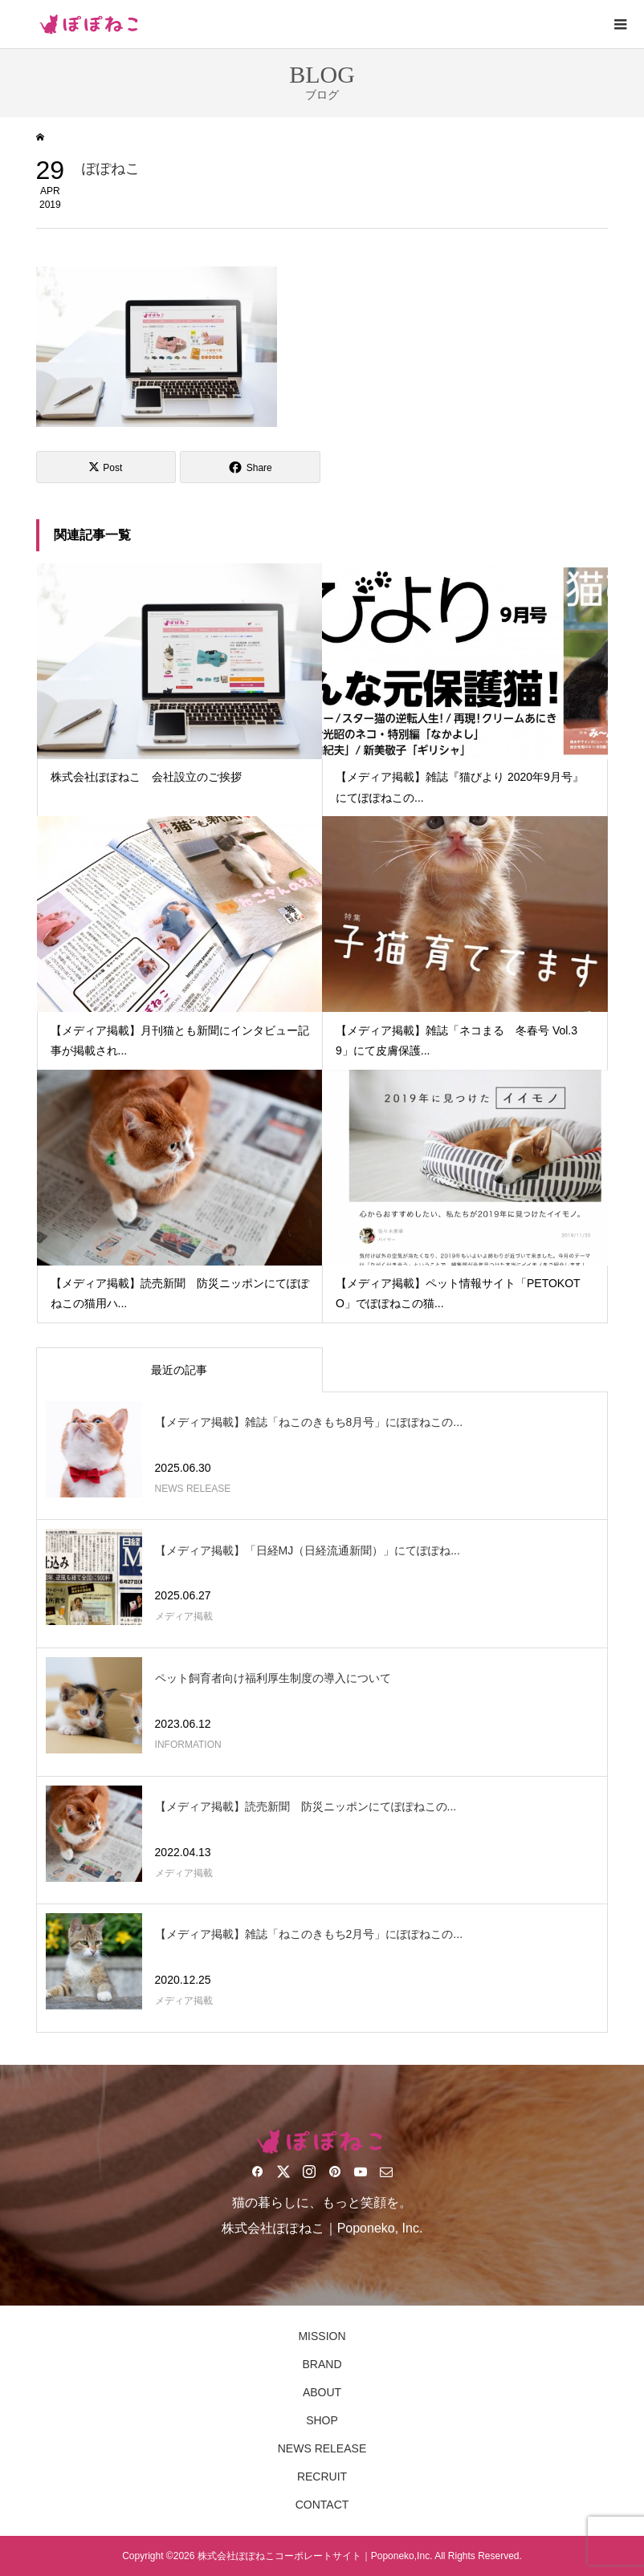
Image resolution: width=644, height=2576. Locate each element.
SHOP (322, 2420)
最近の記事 (179, 1369)
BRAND (321, 2364)
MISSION (321, 2336)
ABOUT (322, 2392)
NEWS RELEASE (322, 2448)
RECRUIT (322, 2476)
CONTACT (322, 2504)
